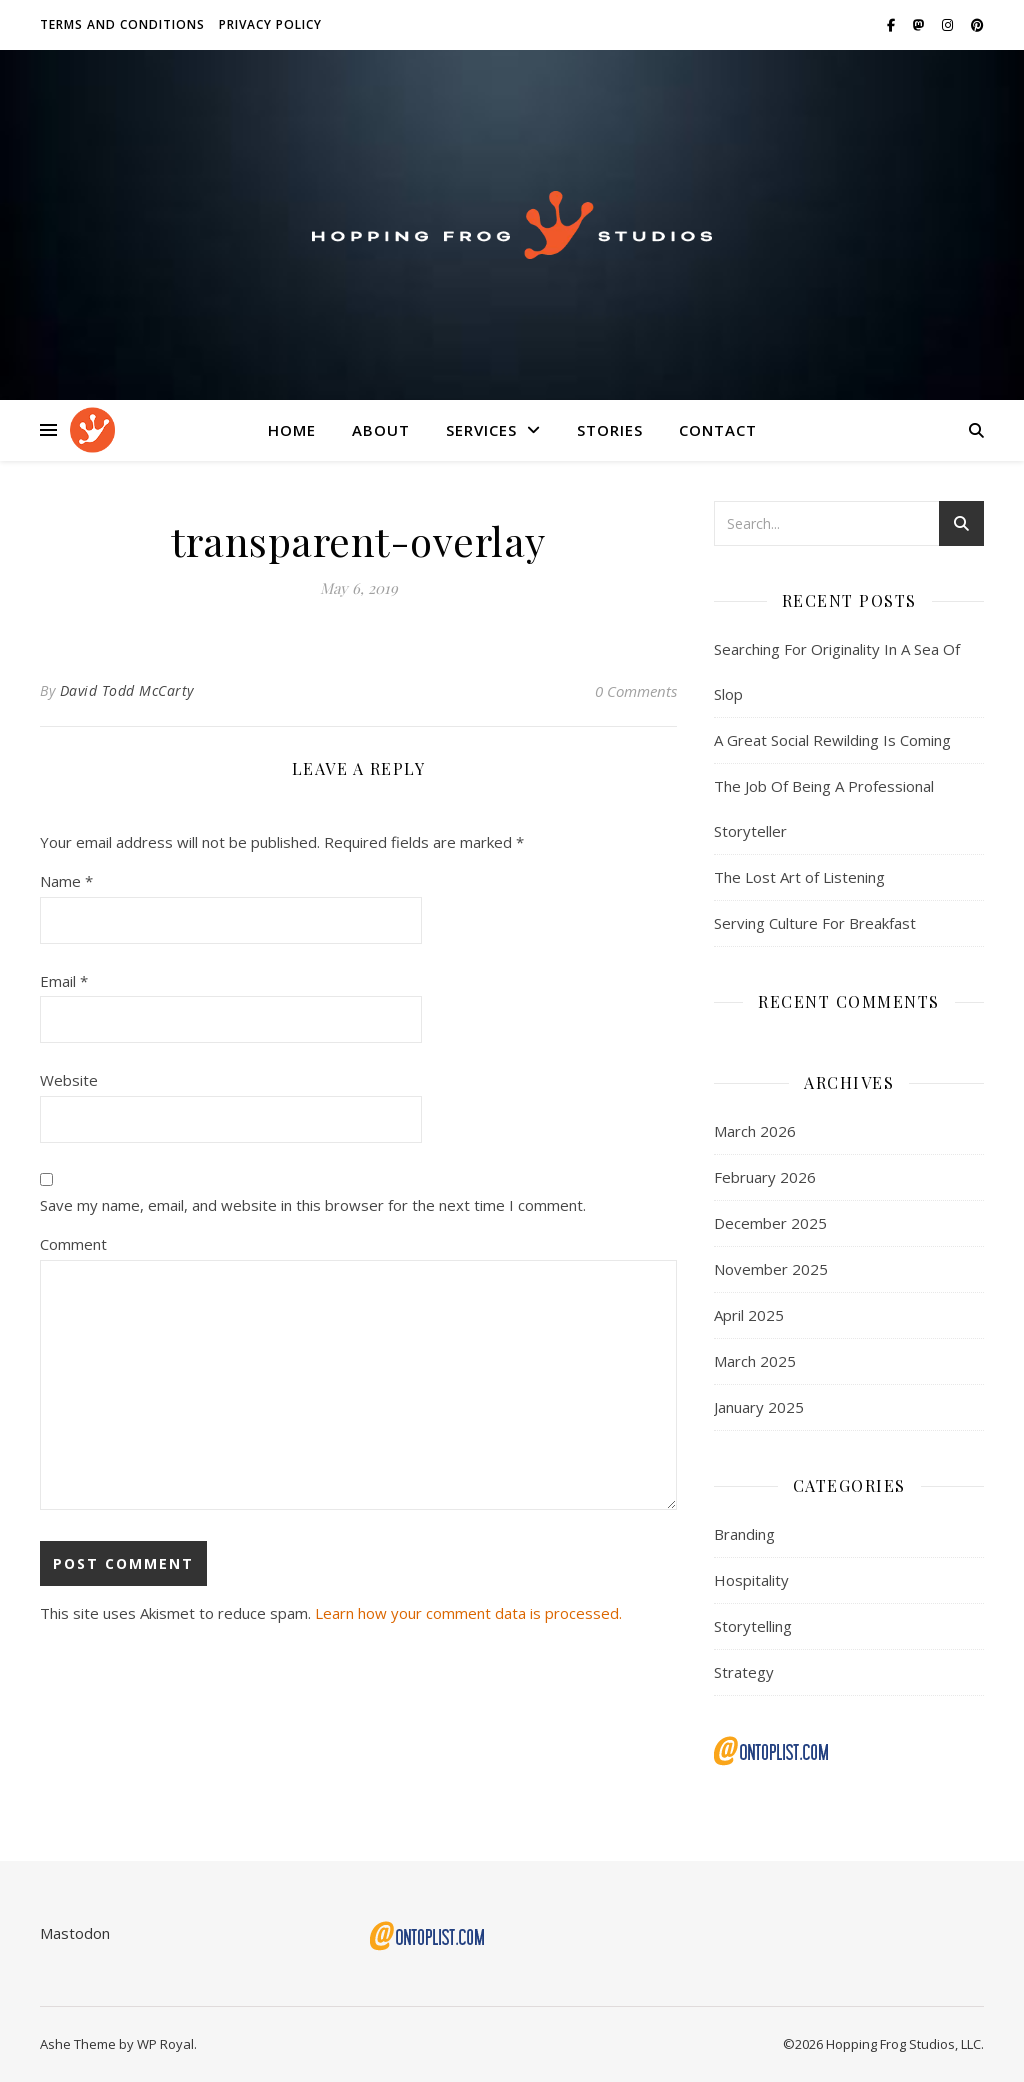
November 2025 (771, 1269)
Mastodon (75, 1933)
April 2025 (749, 1315)
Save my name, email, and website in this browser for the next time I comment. (313, 1205)
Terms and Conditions (122, 24)
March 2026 (755, 1131)
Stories (610, 430)
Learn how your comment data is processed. (468, 1613)
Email (64, 981)
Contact (718, 430)
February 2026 (765, 1177)
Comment (73, 1244)
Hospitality (751, 1580)
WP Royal (165, 2044)
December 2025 (770, 1223)
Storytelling (753, 1626)
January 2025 (759, 1407)
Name (66, 881)
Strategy (744, 1672)
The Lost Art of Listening (799, 877)
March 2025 (755, 1361)
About (381, 430)
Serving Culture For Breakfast (815, 923)
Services (481, 430)
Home (292, 430)
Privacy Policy (270, 24)
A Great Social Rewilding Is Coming (832, 740)
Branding (744, 1534)
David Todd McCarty (127, 690)
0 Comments (636, 691)
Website (69, 1080)
